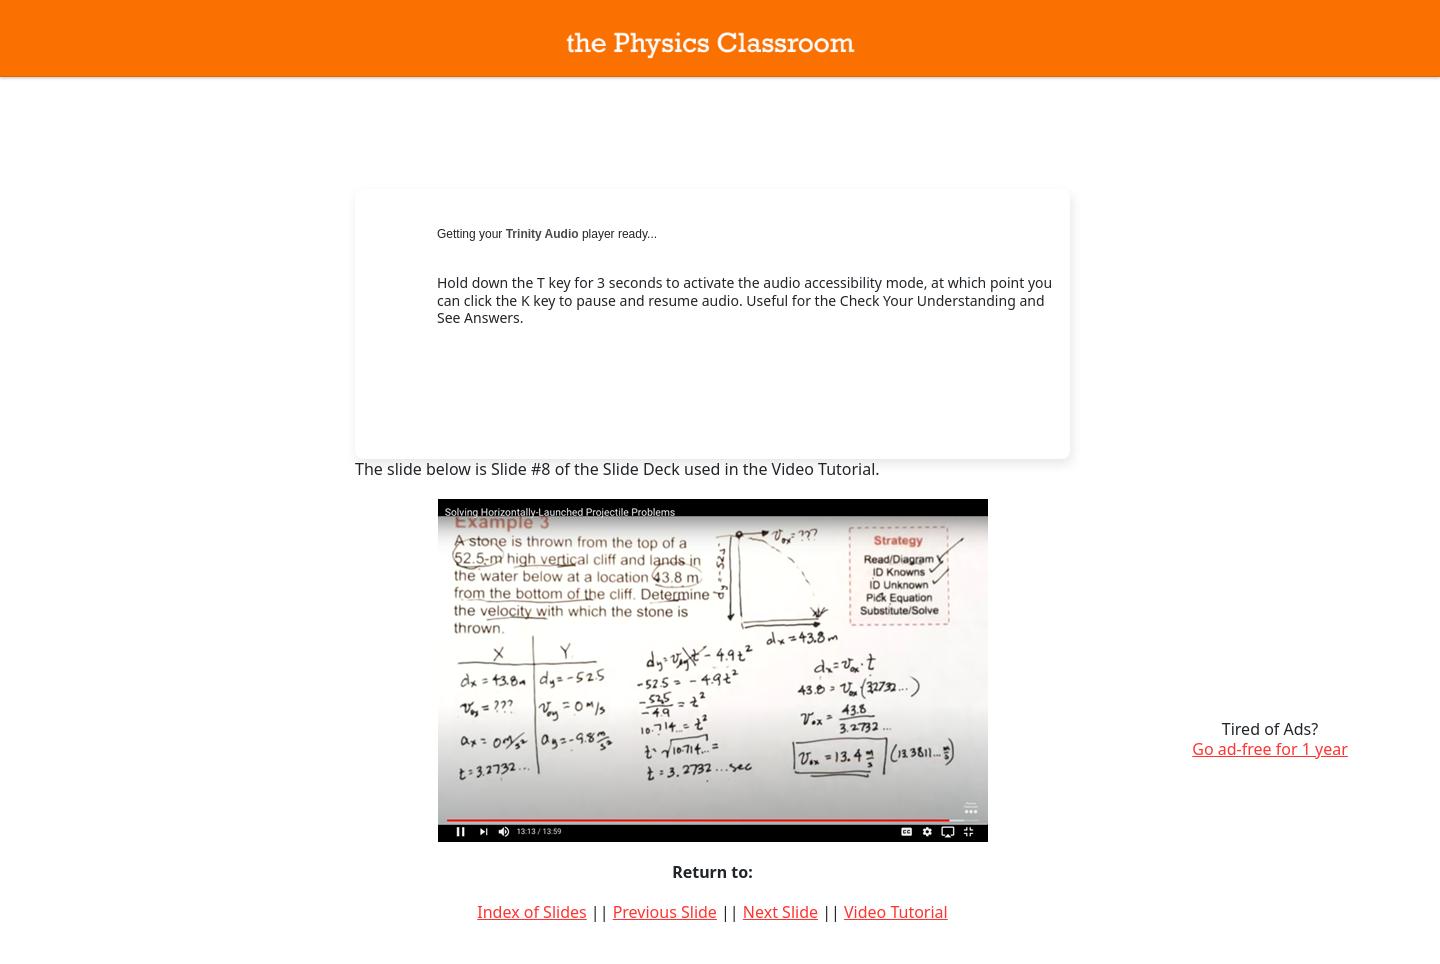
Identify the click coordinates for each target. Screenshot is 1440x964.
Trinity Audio (542, 234)
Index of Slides (531, 912)
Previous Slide (665, 912)
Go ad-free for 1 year (1270, 749)
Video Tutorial (896, 912)
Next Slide (780, 912)
